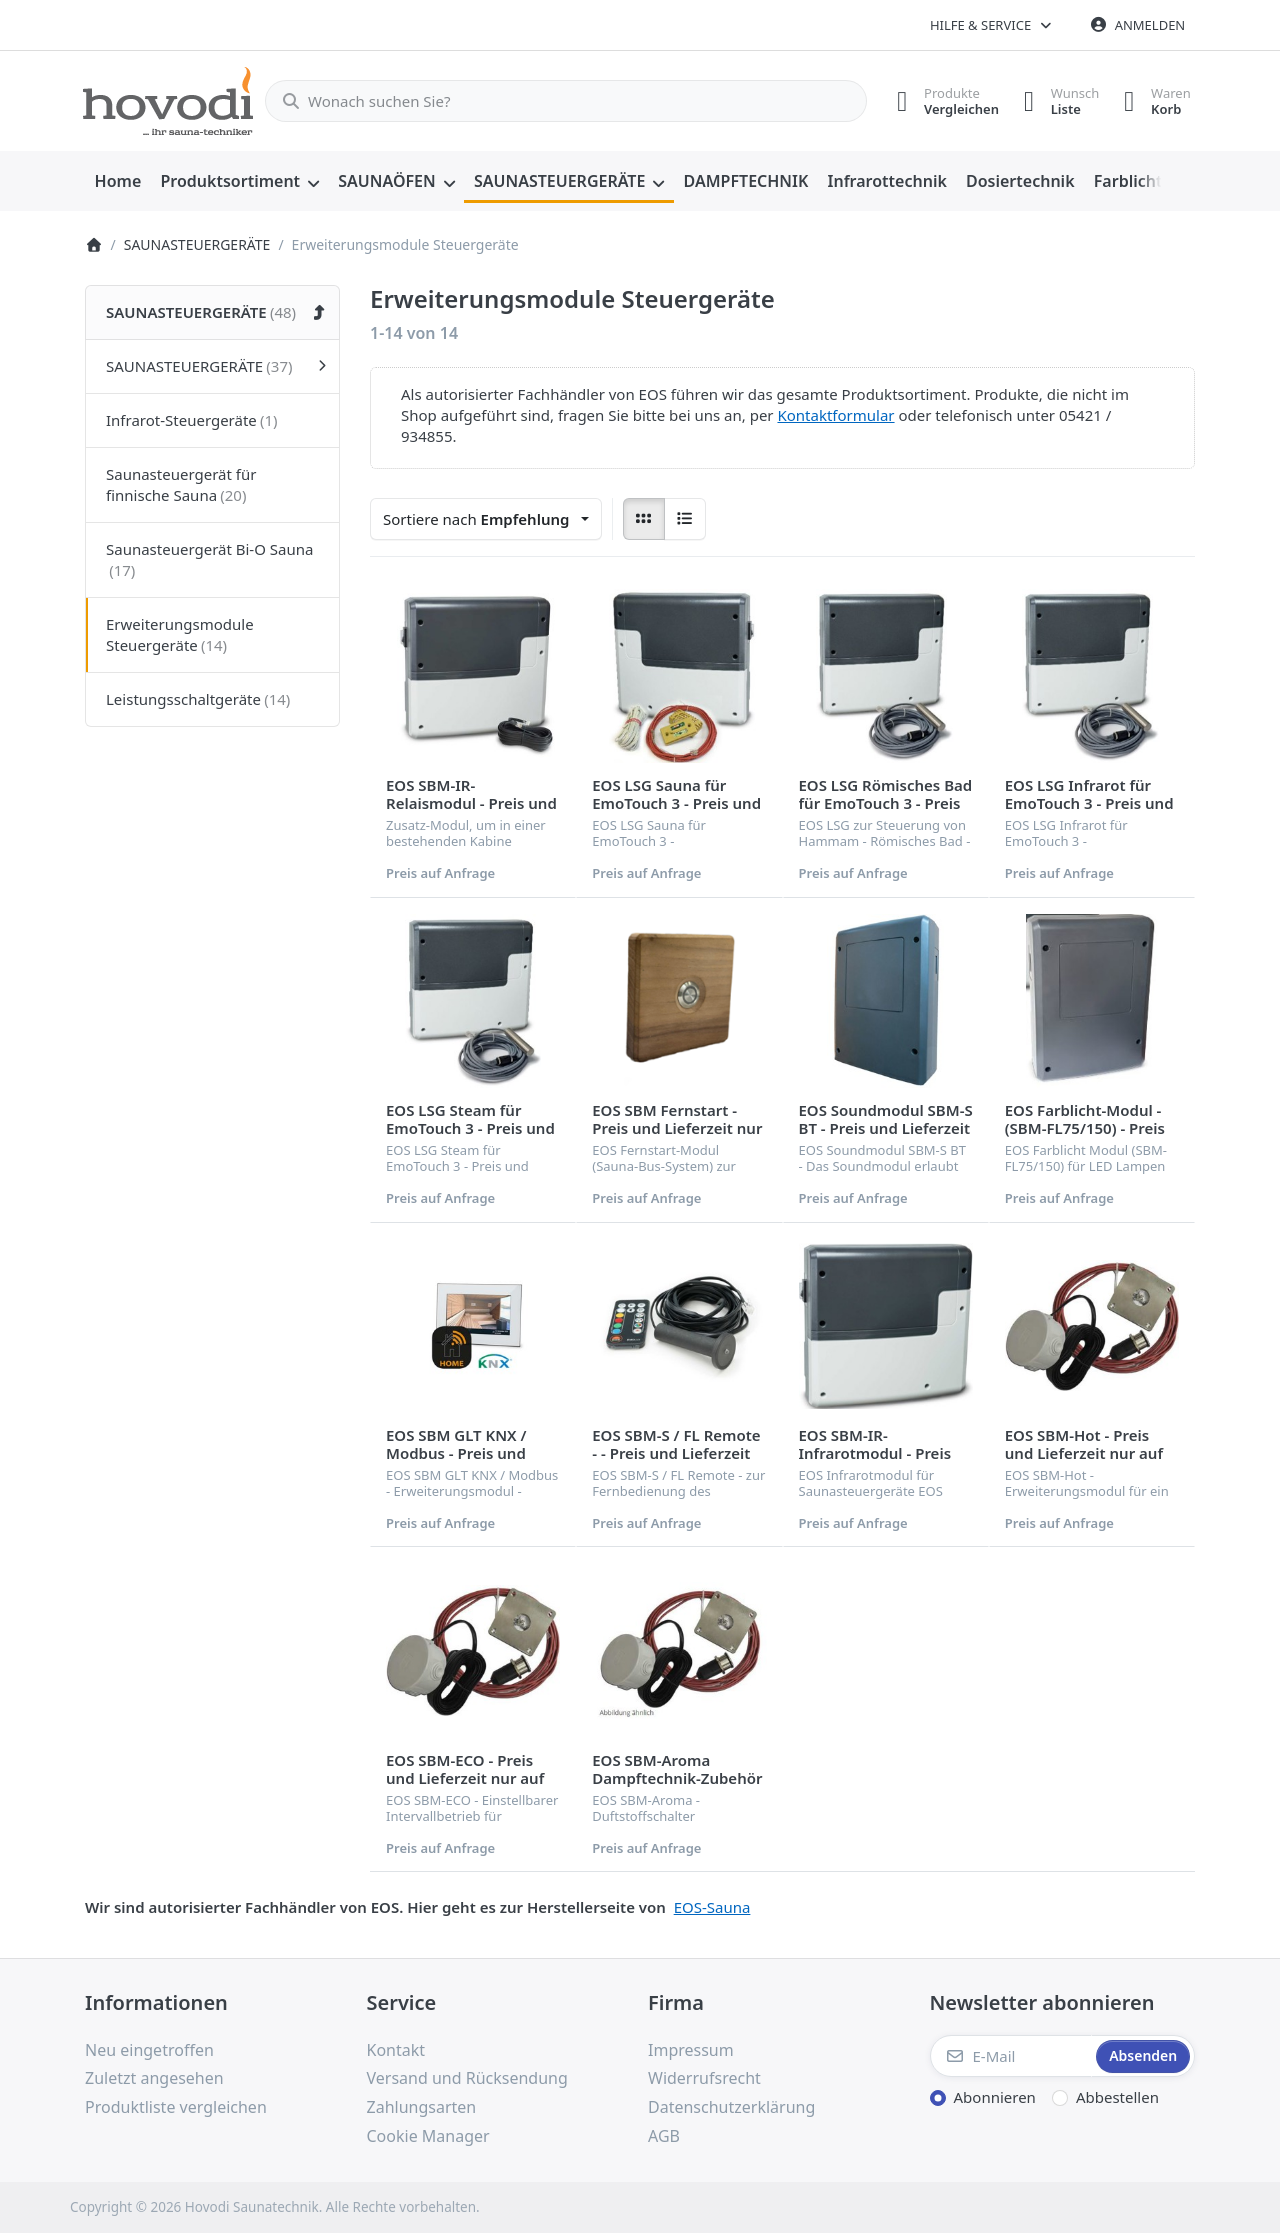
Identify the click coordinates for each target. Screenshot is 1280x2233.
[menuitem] (118, 182)
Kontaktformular (835, 415)
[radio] (644, 519)
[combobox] (557, 101)
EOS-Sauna (712, 1907)
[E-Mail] (1011, 2056)
